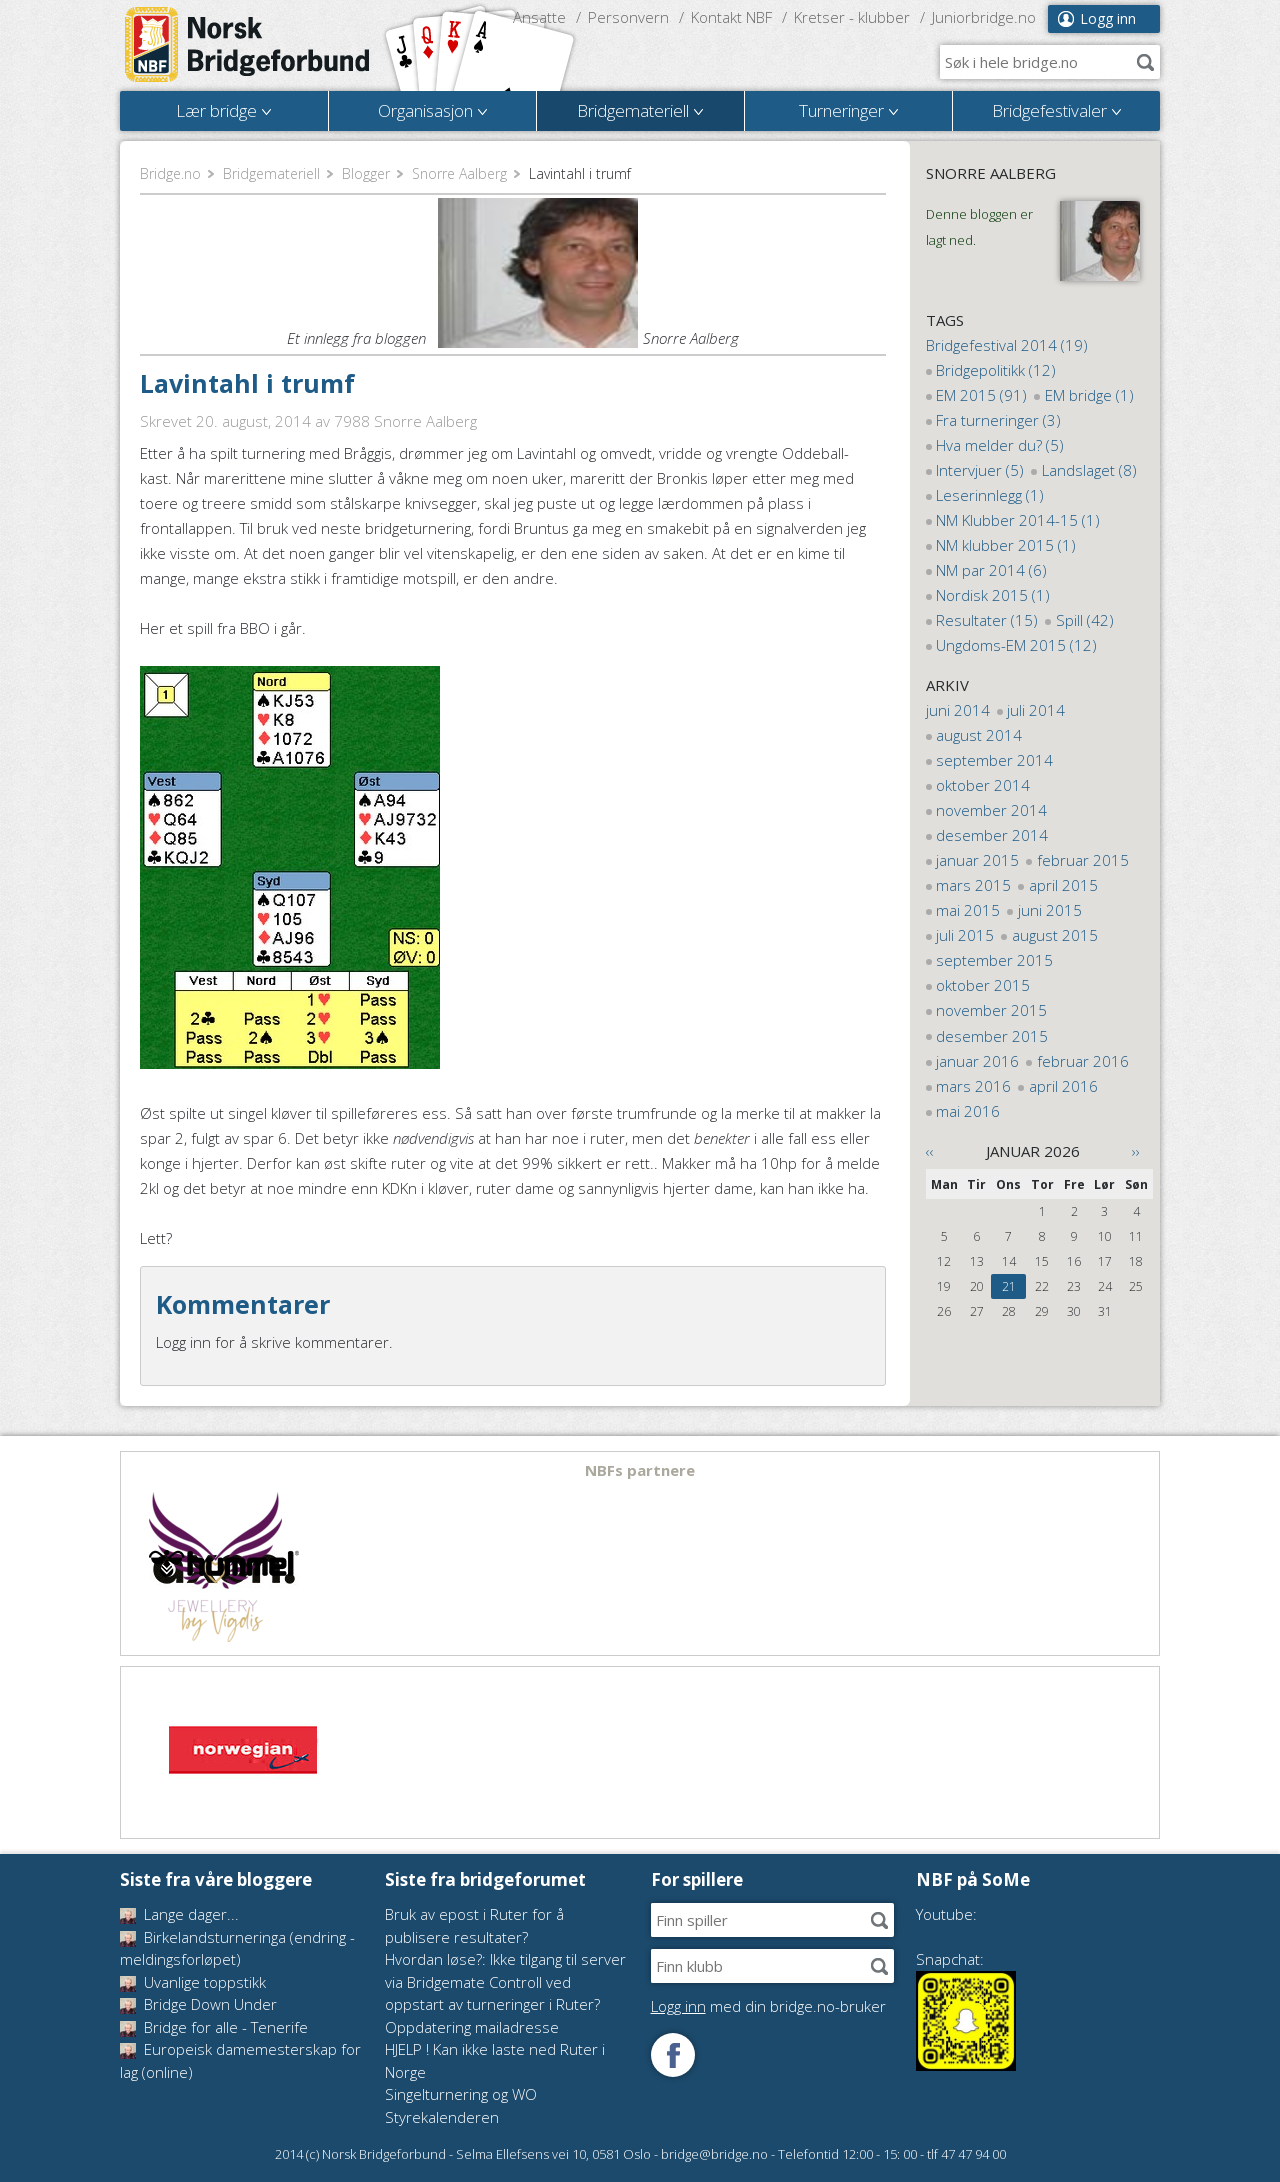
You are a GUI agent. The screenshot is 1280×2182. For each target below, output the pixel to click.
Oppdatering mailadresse (472, 2027)
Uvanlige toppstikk (193, 1982)
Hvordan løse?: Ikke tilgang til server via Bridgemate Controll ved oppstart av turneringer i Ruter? (505, 1981)
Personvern (628, 17)
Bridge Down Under (198, 2004)
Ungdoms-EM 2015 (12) (1016, 645)
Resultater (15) (987, 620)
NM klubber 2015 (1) (1006, 545)
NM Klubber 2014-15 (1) (1018, 520)
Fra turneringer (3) (998, 420)
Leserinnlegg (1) (990, 495)
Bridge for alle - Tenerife (214, 2027)
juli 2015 (965, 935)
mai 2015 (968, 910)
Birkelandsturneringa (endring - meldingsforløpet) (237, 1948)
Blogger (366, 173)
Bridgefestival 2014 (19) (1007, 345)
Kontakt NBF (731, 17)
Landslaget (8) (1089, 470)
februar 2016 (1083, 1061)
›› (1136, 1151)
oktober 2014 (983, 785)
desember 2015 (992, 1036)
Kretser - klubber (852, 17)
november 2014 (991, 810)
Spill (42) (1085, 620)
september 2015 (994, 960)
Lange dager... (179, 1914)
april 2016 (1063, 1086)
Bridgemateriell (271, 173)
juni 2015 (1050, 910)
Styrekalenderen (442, 2117)
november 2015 (991, 1010)
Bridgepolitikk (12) (996, 370)
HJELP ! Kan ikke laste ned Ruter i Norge (495, 2060)
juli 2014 (1036, 710)
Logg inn (1108, 18)
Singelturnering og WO (461, 2094)
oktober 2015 (983, 985)
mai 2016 (968, 1111)
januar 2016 (977, 1061)
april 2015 (1063, 885)
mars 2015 (973, 885)
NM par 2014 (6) (991, 570)
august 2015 (1055, 935)
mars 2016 (973, 1086)
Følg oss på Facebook (673, 2055)
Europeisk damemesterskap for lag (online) (240, 2060)
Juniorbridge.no (984, 17)
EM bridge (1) (1089, 395)
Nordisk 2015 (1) (993, 595)
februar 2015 (1083, 860)
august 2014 (979, 735)
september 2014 (994, 760)
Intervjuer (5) (980, 470)
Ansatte (539, 17)
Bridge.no (170, 173)
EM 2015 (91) (981, 395)
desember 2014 (992, 835)
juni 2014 (958, 710)
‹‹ (930, 1151)
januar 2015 (977, 860)
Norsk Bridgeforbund (248, 45)
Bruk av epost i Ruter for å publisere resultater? (474, 1925)
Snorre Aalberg (459, 173)
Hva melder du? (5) (1000, 445)
